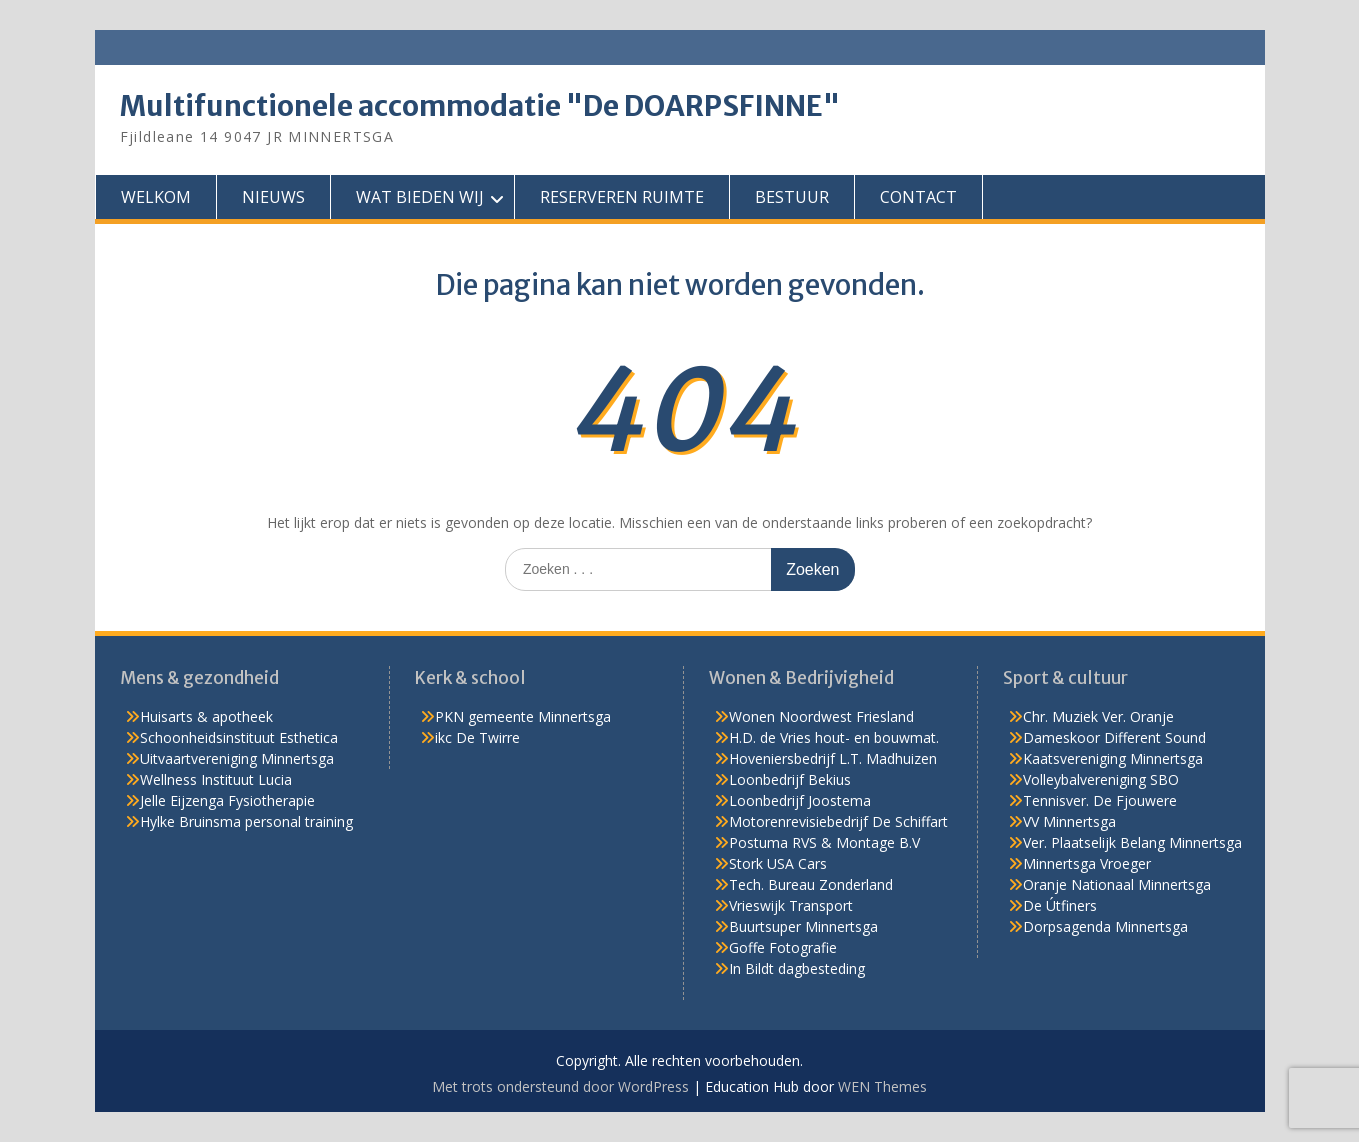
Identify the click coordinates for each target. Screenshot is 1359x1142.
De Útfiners (1060, 905)
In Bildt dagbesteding (797, 968)
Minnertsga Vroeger (1087, 863)
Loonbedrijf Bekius (790, 779)
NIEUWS (273, 197)
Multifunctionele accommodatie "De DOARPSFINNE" (480, 106)
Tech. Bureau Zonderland (811, 884)
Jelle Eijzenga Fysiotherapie (227, 800)
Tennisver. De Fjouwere (1100, 800)
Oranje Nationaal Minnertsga (1117, 884)
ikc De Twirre (477, 737)
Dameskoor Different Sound (1114, 737)
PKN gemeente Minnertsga (523, 716)
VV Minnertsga (1069, 821)
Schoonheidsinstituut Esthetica (239, 737)
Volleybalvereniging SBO (1101, 779)
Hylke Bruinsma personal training (246, 821)
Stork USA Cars (778, 863)
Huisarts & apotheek (206, 716)
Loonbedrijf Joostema (800, 800)
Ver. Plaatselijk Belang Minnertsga (1132, 842)
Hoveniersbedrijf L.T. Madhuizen (833, 758)
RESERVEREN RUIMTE (622, 197)
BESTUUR (792, 197)
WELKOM (156, 197)
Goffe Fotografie (783, 947)
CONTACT (918, 197)
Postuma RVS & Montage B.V (824, 842)
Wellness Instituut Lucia (216, 779)
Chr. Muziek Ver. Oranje (1098, 716)
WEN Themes (882, 1086)
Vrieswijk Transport (791, 905)
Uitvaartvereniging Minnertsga (237, 758)
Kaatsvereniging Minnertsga (1113, 758)
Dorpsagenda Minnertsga (1105, 926)
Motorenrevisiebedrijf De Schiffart (838, 821)
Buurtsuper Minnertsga (803, 926)
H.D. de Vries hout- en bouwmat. (834, 737)
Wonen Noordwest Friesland (821, 716)
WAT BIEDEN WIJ (420, 197)
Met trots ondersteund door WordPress (560, 1086)
